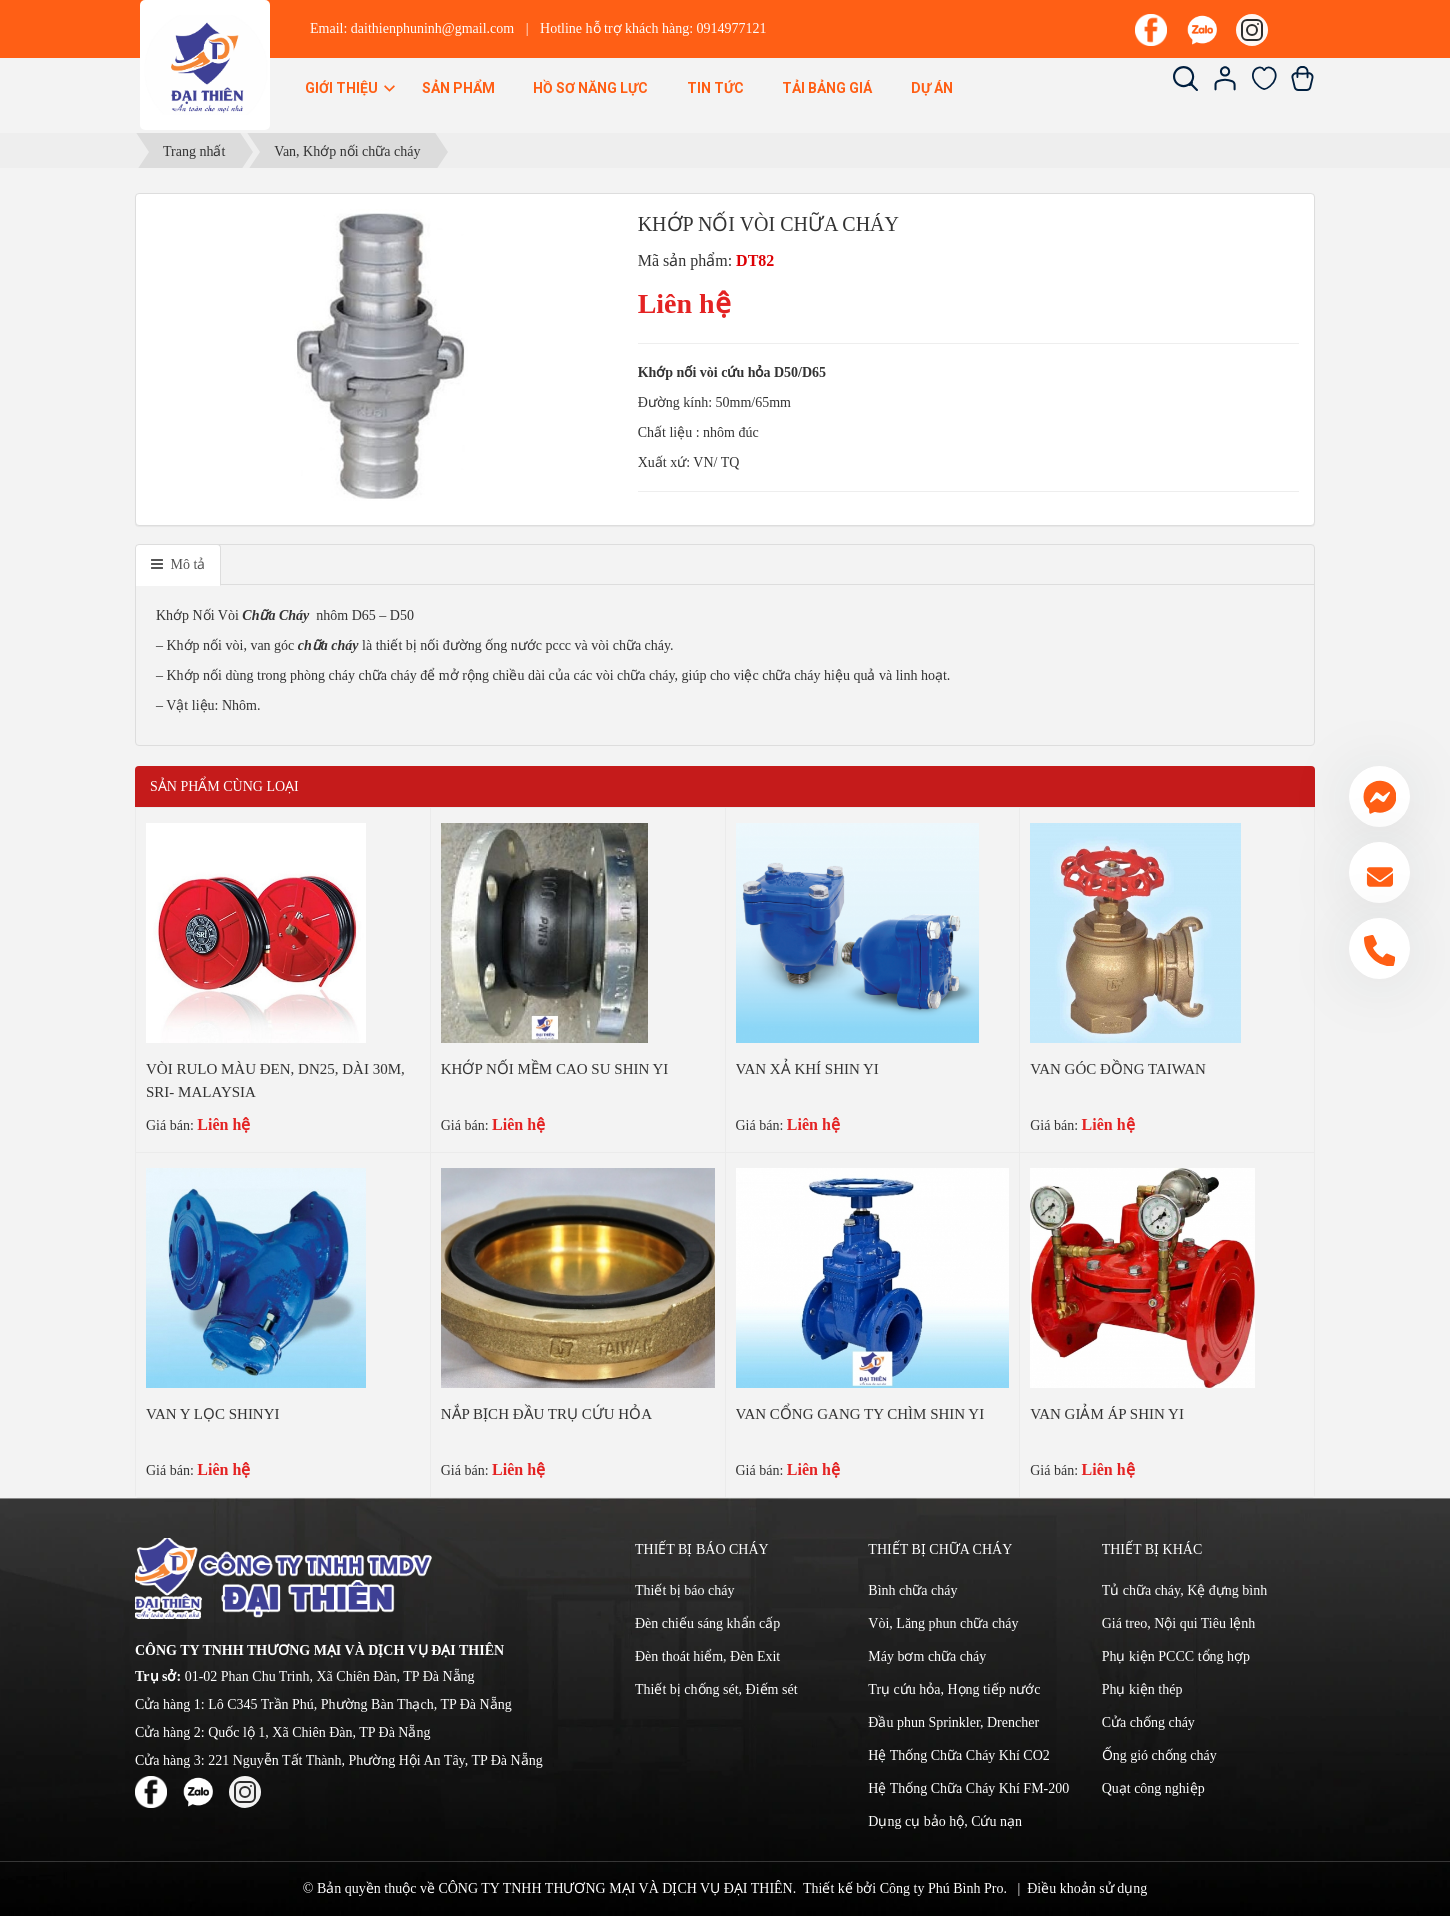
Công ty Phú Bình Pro (942, 1888)
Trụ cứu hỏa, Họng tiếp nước (954, 1689)
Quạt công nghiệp (1153, 1788)
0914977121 (732, 28)
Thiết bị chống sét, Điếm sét (716, 1689)
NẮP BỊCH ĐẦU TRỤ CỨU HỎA (546, 1414)
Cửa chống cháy (1148, 1722)
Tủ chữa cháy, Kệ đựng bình (1185, 1590)
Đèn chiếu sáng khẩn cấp (707, 1623)
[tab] (178, 565)
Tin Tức (715, 88)
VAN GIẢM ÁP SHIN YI (1107, 1414)
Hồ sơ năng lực (590, 88)
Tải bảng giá (827, 88)
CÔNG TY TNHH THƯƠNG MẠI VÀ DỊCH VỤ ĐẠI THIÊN (615, 1888)
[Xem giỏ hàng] (1302, 86)
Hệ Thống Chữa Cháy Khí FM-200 (968, 1788)
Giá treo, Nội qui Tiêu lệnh (1179, 1623)
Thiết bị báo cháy (684, 1590)
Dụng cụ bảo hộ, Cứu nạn (945, 1821)
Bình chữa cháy (912, 1590)
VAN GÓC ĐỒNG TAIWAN (1118, 1069)
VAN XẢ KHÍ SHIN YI (807, 1069)
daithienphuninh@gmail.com (432, 28)
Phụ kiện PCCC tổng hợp (1176, 1656)
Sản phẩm (458, 88)
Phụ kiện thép (1142, 1689)
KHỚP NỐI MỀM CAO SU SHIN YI (555, 1069)
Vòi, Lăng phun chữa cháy (943, 1623)
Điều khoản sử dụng (1087, 1888)
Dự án (932, 88)
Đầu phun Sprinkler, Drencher (953, 1722)
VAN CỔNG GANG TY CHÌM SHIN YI (860, 1414)
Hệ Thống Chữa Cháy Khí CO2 (958, 1755)
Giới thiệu (351, 88)
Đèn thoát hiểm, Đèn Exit (707, 1656)
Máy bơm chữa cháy (927, 1656)
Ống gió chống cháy (1159, 1755)
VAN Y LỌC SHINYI (213, 1414)
